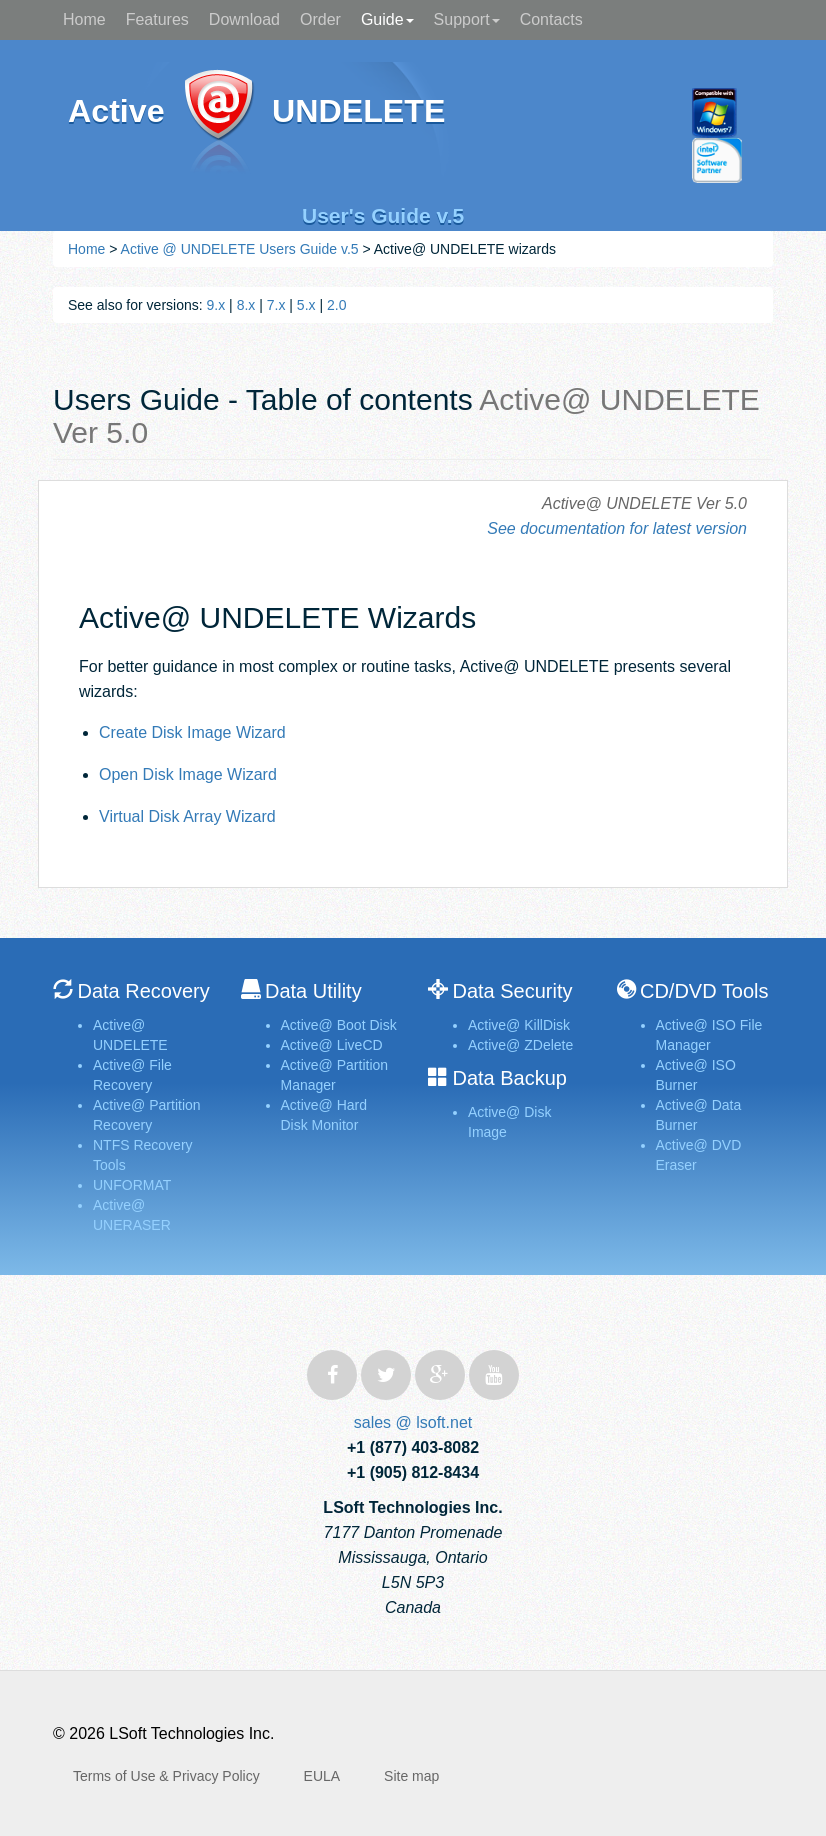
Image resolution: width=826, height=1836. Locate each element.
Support (467, 19)
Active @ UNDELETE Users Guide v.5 (240, 249)
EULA (322, 1776)
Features (157, 19)
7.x (276, 305)
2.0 (336, 305)
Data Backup (509, 1078)
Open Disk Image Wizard (188, 774)
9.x (216, 305)
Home (84, 19)
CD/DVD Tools (704, 991)
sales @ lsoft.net (413, 1422)
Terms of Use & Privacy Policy (166, 1776)
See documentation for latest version (617, 528)
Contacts (551, 19)
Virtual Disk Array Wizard (187, 816)
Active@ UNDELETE (218, 122)
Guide (387, 19)
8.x (246, 305)
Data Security (512, 991)
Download (244, 19)
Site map (411, 1776)
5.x (306, 305)
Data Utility (313, 991)
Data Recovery (143, 991)
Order (320, 19)
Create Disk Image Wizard (192, 732)
